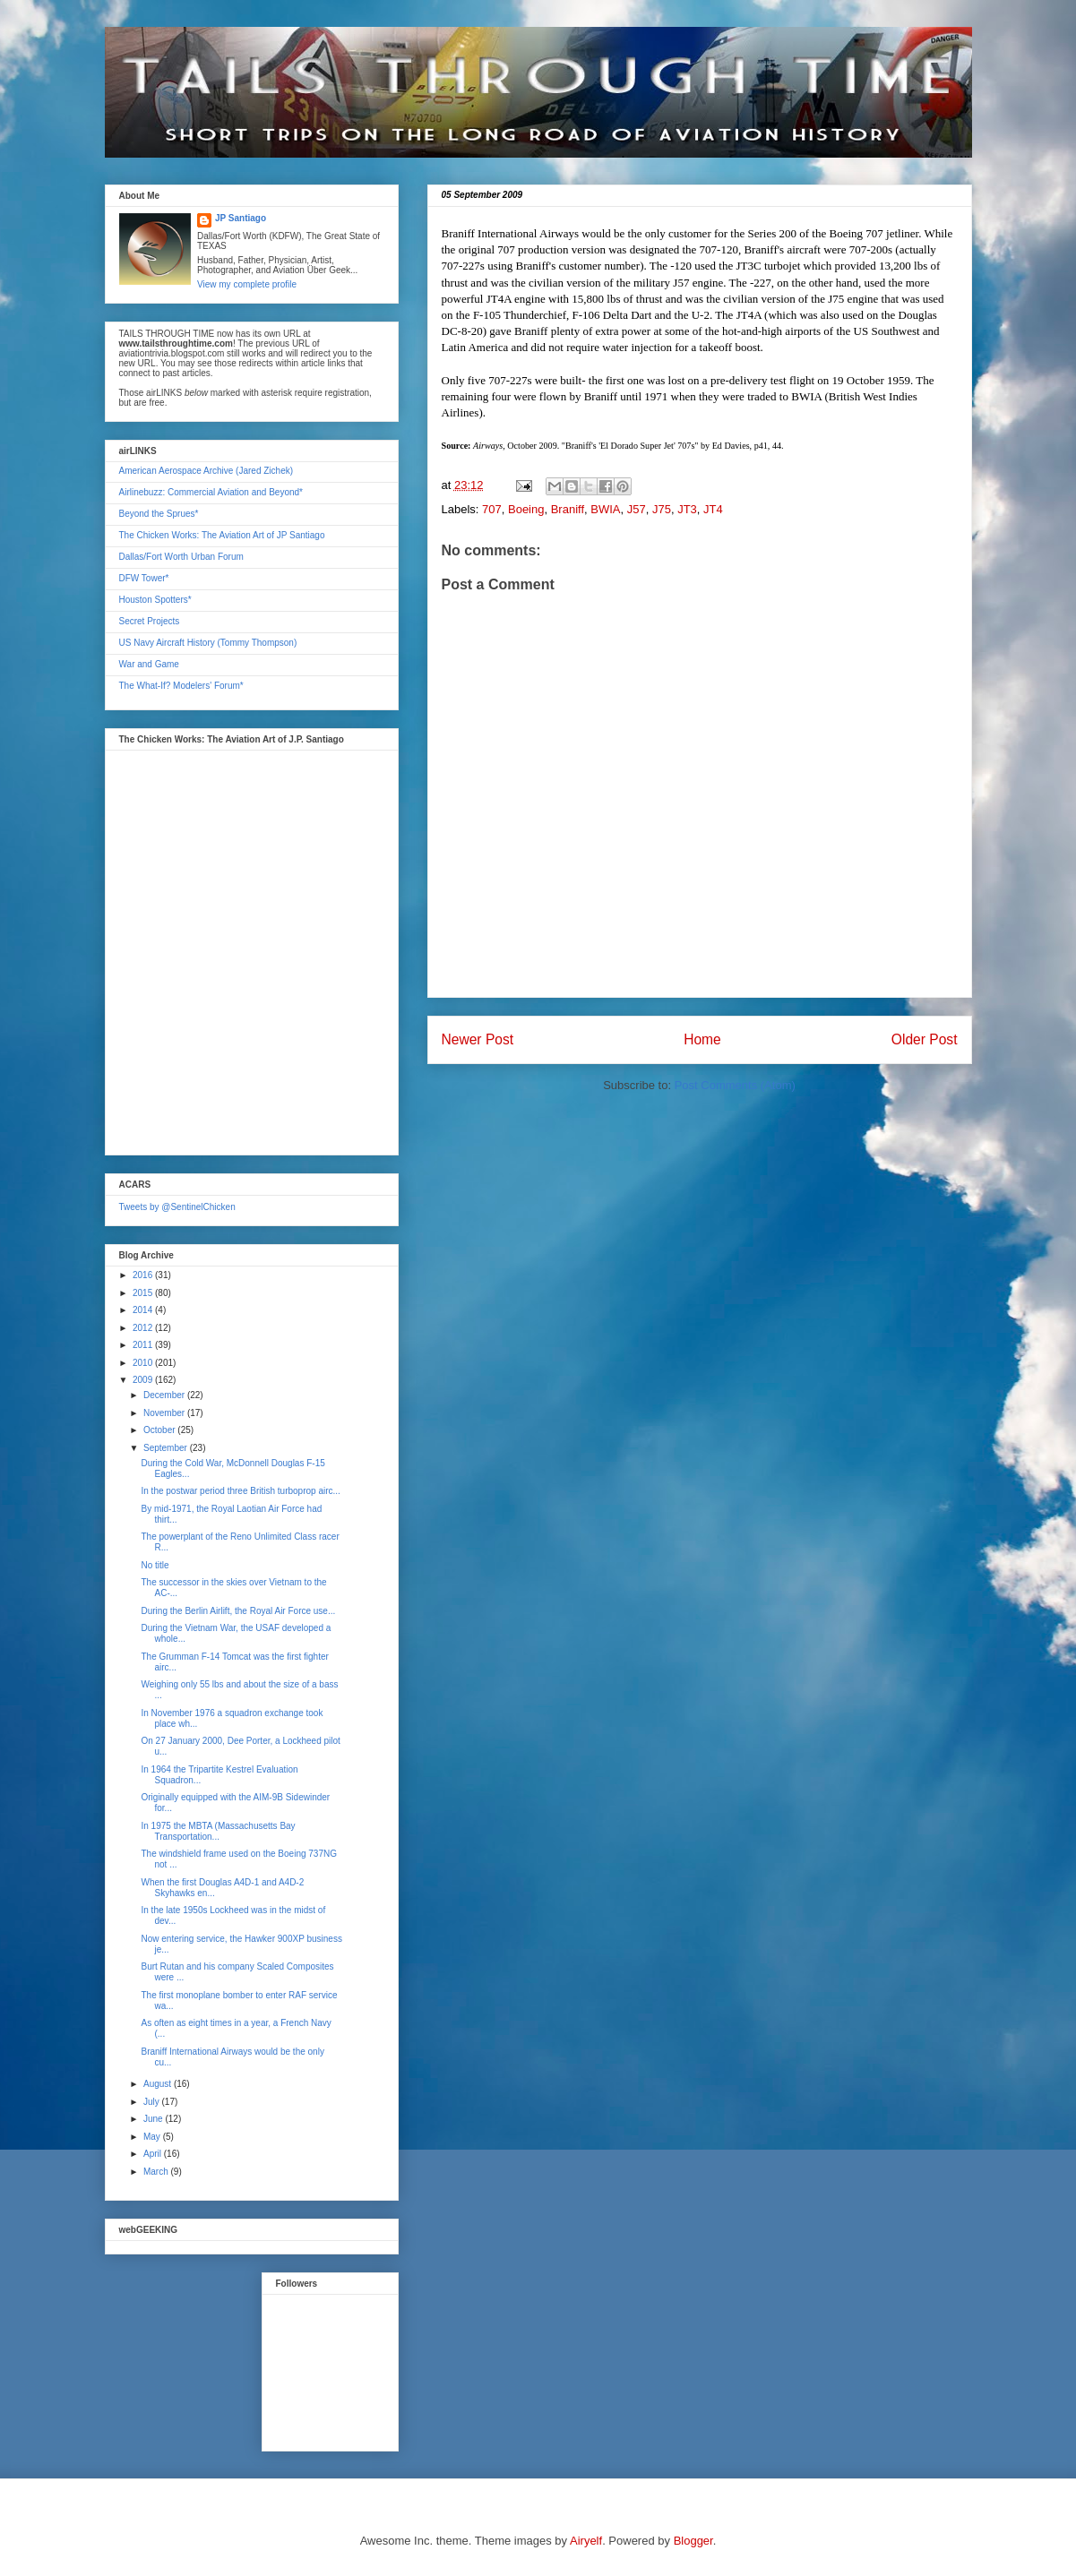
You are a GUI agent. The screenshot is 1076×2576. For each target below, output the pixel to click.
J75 (661, 509)
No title (155, 1565)
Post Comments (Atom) (735, 1085)
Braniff (567, 509)
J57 (636, 509)
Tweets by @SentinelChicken (177, 1207)
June (154, 2119)
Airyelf (586, 2540)
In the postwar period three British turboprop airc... (241, 1491)
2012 (144, 1328)
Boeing (526, 509)
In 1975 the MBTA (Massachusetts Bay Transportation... (219, 1831)
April (153, 2154)
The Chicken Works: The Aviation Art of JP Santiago (222, 535)
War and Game (149, 664)
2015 (144, 1293)
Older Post (924, 1039)
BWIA (605, 509)
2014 (144, 1310)
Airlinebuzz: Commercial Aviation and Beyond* (211, 492)
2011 (144, 1345)
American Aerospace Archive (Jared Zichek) (206, 471)
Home (702, 1039)
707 (492, 509)
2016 (144, 1275)
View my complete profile (247, 284)
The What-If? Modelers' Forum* (181, 686)
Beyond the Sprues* (159, 514)
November (165, 1413)
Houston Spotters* (155, 600)
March (157, 2172)
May (153, 2137)
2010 (144, 1363)
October (160, 1430)
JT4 (713, 509)
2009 (144, 1380)
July (152, 2102)
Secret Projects (149, 621)
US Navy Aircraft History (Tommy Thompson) (208, 643)
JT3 (687, 509)
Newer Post (478, 1039)
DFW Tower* (144, 578)
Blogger (693, 2540)
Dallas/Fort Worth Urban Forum (181, 557)
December (165, 1395)
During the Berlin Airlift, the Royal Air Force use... (239, 1611)
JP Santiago (240, 218)
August (158, 2084)
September (166, 1448)
